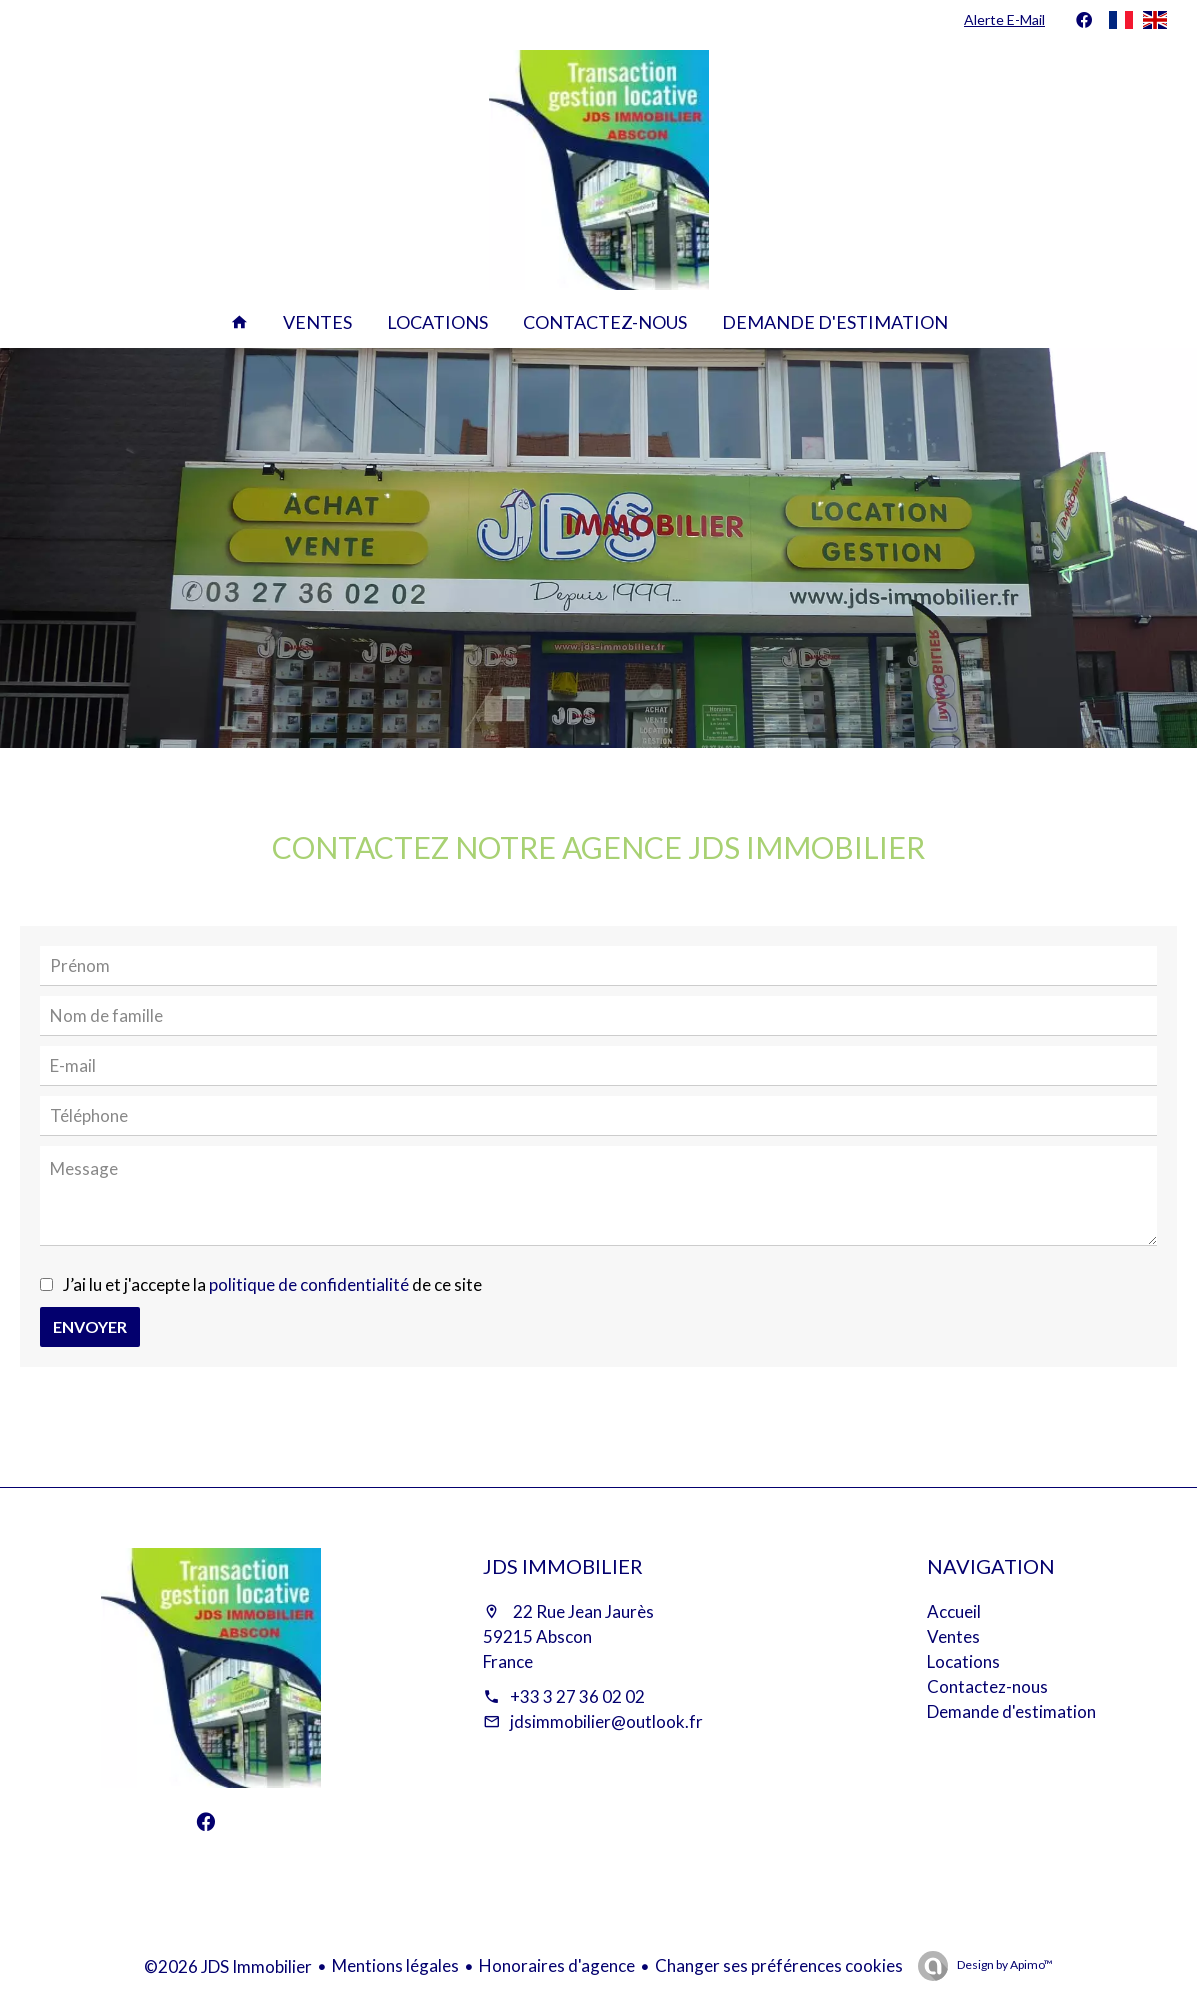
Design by (1004, 1964)
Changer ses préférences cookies (779, 1965)
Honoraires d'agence (557, 1965)
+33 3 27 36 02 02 (577, 1696)
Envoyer (90, 1326)
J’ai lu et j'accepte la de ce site (272, 1284)
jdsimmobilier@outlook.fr (606, 1721)
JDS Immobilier (563, 1566)
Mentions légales (395, 1965)
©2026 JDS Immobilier (228, 1966)
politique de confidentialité (309, 1284)
